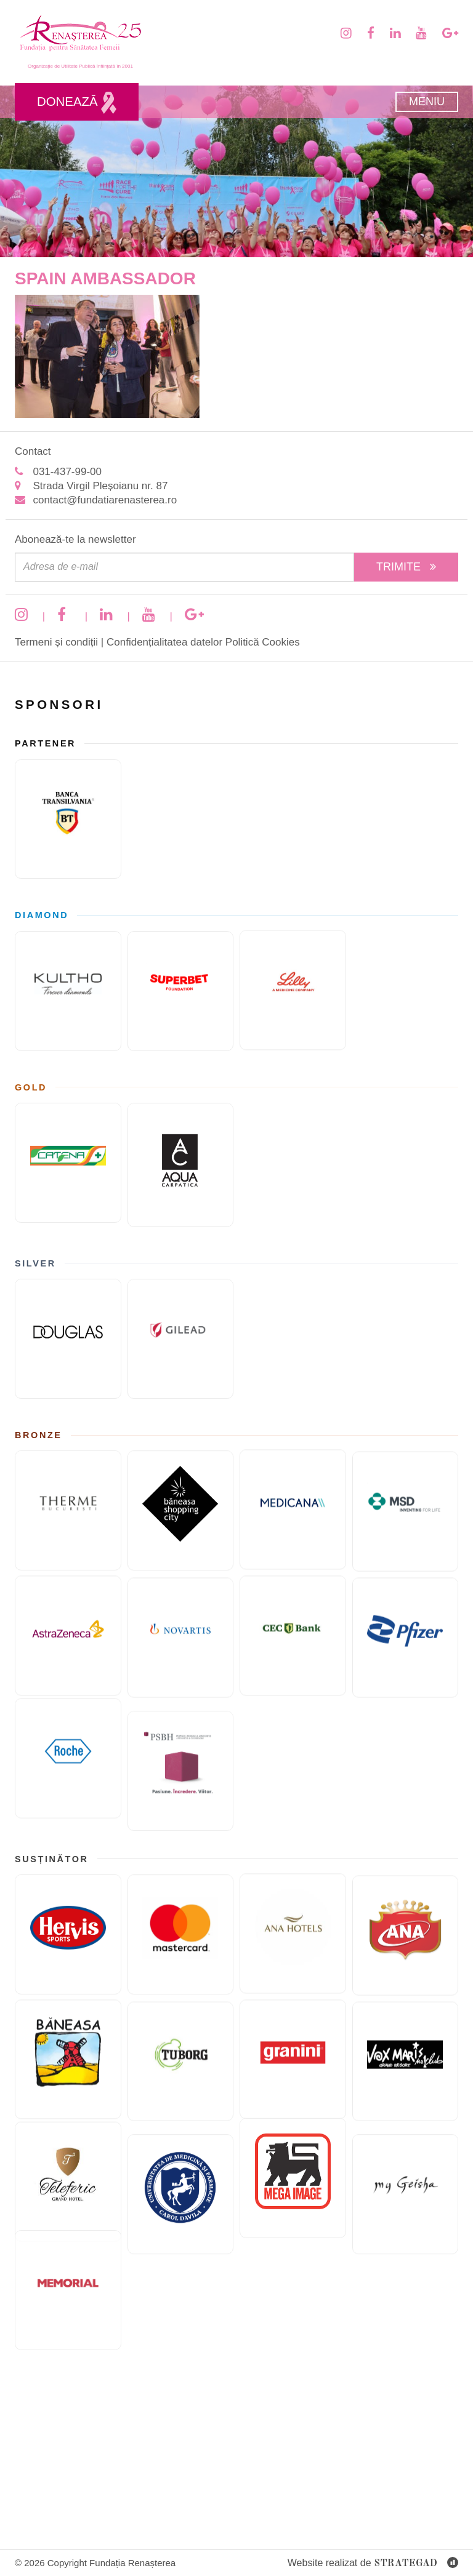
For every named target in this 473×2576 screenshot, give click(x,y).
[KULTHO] (68, 974)
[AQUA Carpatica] (180, 1181)
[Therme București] (68, 1494)
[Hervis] (68, 1918)
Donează (76, 103)
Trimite (406, 567)
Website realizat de (373, 2563)
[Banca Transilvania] (68, 803)
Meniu (427, 101)
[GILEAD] (180, 1355)
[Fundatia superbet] (180, 1008)
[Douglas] (68, 1323)
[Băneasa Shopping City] (180, 1527)
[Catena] (68, 1146)
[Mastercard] (180, 1951)
